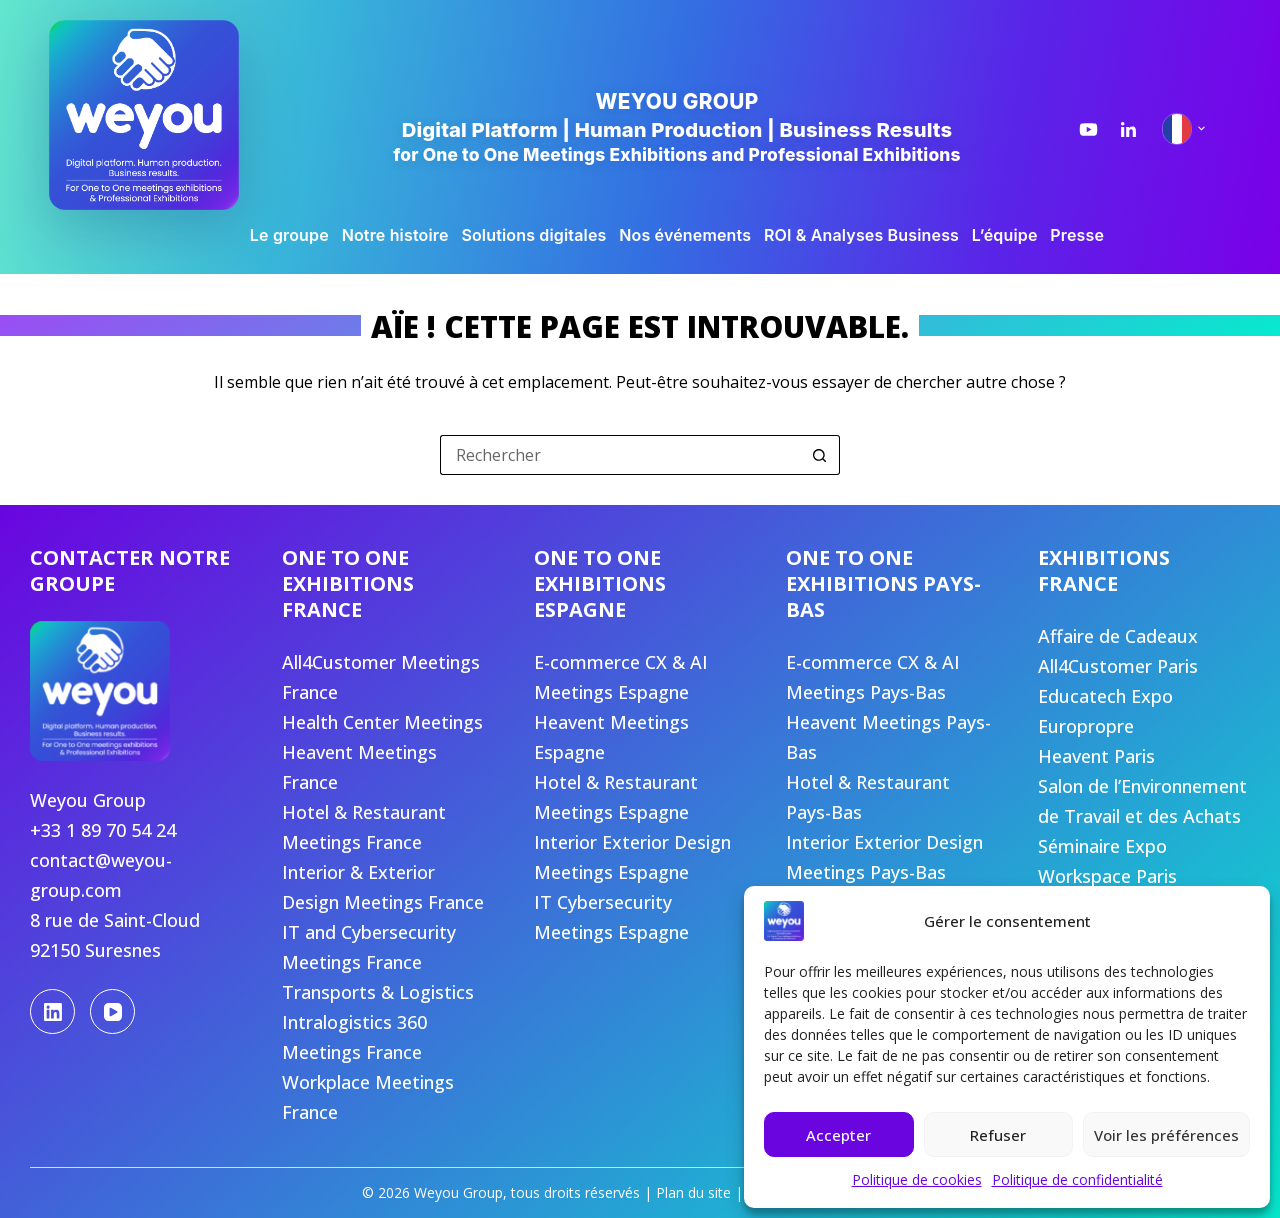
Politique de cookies (917, 1179)
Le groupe (289, 235)
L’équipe (1005, 235)
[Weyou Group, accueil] (174, 115)
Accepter (838, 1135)
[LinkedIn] (52, 1011)
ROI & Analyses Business (861, 235)
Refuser (998, 1135)
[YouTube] (112, 1011)
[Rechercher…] (620, 455)
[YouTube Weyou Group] (1088, 129)
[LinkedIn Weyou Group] (1128, 129)
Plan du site (693, 1192)
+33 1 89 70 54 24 (103, 830)
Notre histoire (395, 235)
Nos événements (685, 235)
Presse (1077, 235)
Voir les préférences (1166, 1135)
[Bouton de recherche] (820, 455)
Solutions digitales (533, 235)
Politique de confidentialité (1077, 1179)
